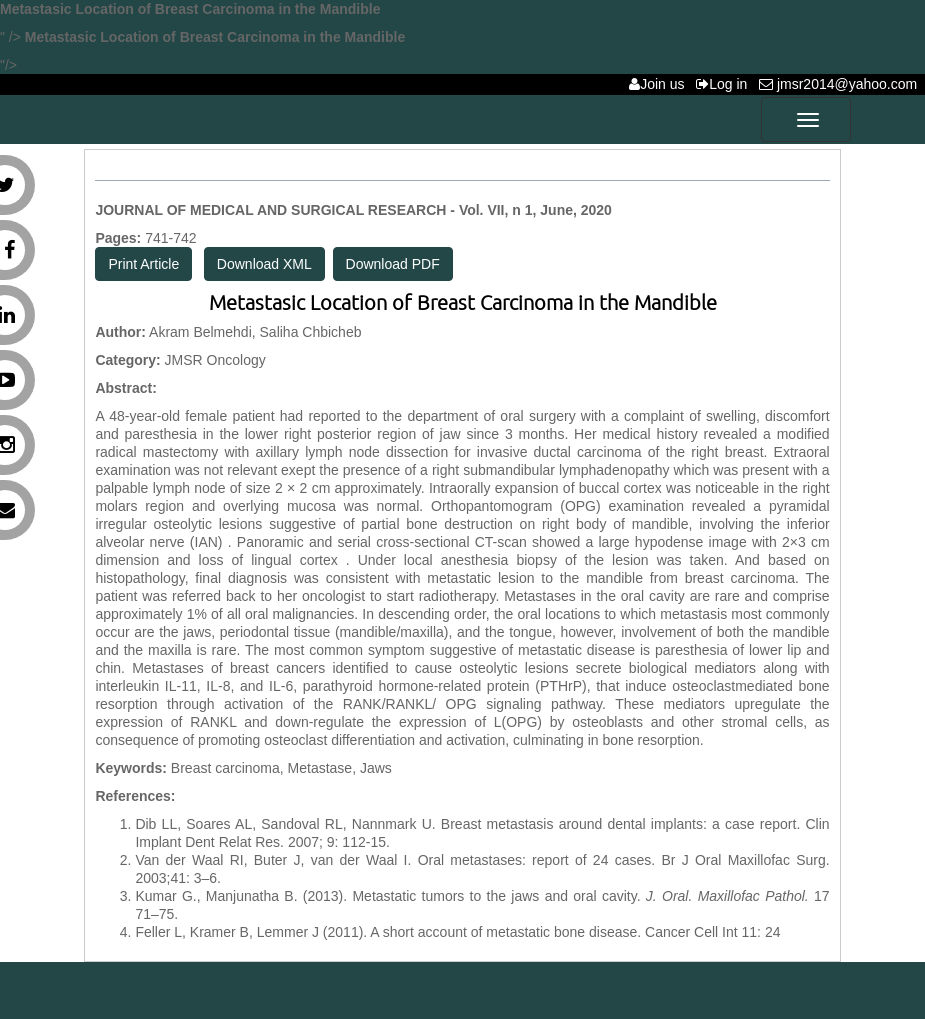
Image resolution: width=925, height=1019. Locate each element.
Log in (725, 84)
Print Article (143, 264)
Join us (660, 84)
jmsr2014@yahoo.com (842, 84)
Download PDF (393, 264)
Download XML (264, 264)
